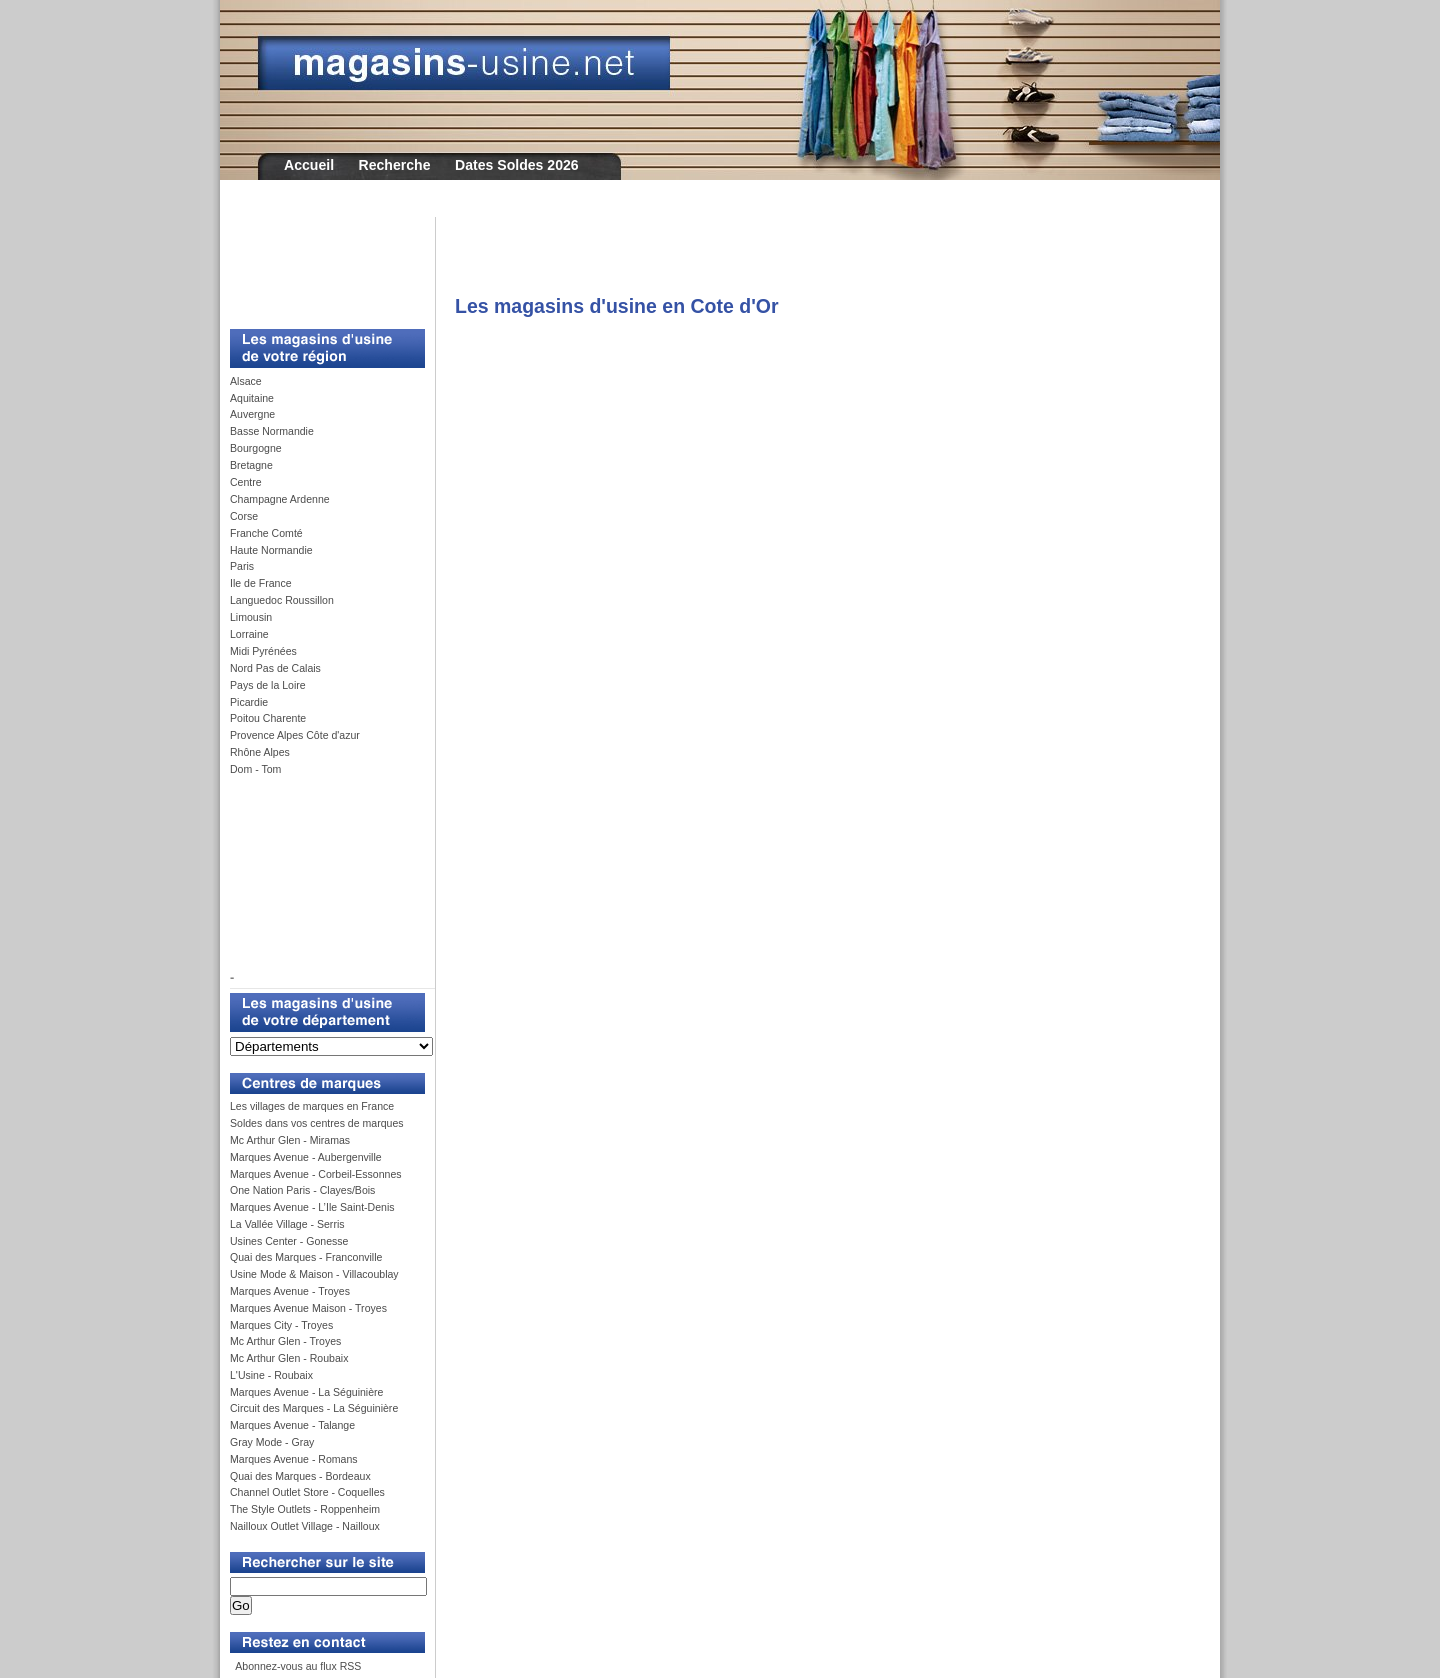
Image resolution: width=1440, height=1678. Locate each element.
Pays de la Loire (268, 685)
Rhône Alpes (260, 752)
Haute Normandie (271, 550)
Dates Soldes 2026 (517, 165)
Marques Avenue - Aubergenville (306, 1157)
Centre (246, 482)
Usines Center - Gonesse (289, 1241)
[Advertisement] (320, 262)
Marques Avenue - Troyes (290, 1291)
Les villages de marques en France (312, 1106)
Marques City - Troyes (281, 1325)
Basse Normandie (272, 431)
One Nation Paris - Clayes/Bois (302, 1190)
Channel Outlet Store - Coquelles (307, 1492)
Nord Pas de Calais (275, 668)
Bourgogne (256, 448)
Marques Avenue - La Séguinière (306, 1392)
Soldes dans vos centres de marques (317, 1123)
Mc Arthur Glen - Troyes (285, 1341)
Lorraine (249, 634)
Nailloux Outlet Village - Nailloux (305, 1526)
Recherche (395, 165)
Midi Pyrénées (263, 651)
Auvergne (252, 414)
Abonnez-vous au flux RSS (297, 1666)
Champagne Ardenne (280, 499)
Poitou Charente (268, 718)
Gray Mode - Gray (272, 1442)
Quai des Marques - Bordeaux (300, 1476)
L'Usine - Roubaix (271, 1375)
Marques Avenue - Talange (292, 1425)
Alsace (246, 381)
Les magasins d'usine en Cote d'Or (617, 306)
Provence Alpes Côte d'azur (295, 735)
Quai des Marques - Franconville (306, 1257)
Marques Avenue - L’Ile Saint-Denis (312, 1207)
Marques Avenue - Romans (294, 1459)
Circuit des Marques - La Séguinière (314, 1408)
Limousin (251, 617)
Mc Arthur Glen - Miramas (290, 1140)
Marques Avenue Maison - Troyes (308, 1308)
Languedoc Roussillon (282, 600)
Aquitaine (252, 398)
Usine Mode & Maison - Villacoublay (314, 1274)
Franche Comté (266, 533)
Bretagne (251, 465)
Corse (244, 516)
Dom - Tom (255, 769)
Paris (242, 566)
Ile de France (261, 583)
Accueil (309, 165)
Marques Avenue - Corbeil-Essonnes (316, 1174)
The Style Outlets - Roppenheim (305, 1509)
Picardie (249, 702)
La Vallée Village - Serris (287, 1224)
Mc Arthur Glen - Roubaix (289, 1358)
